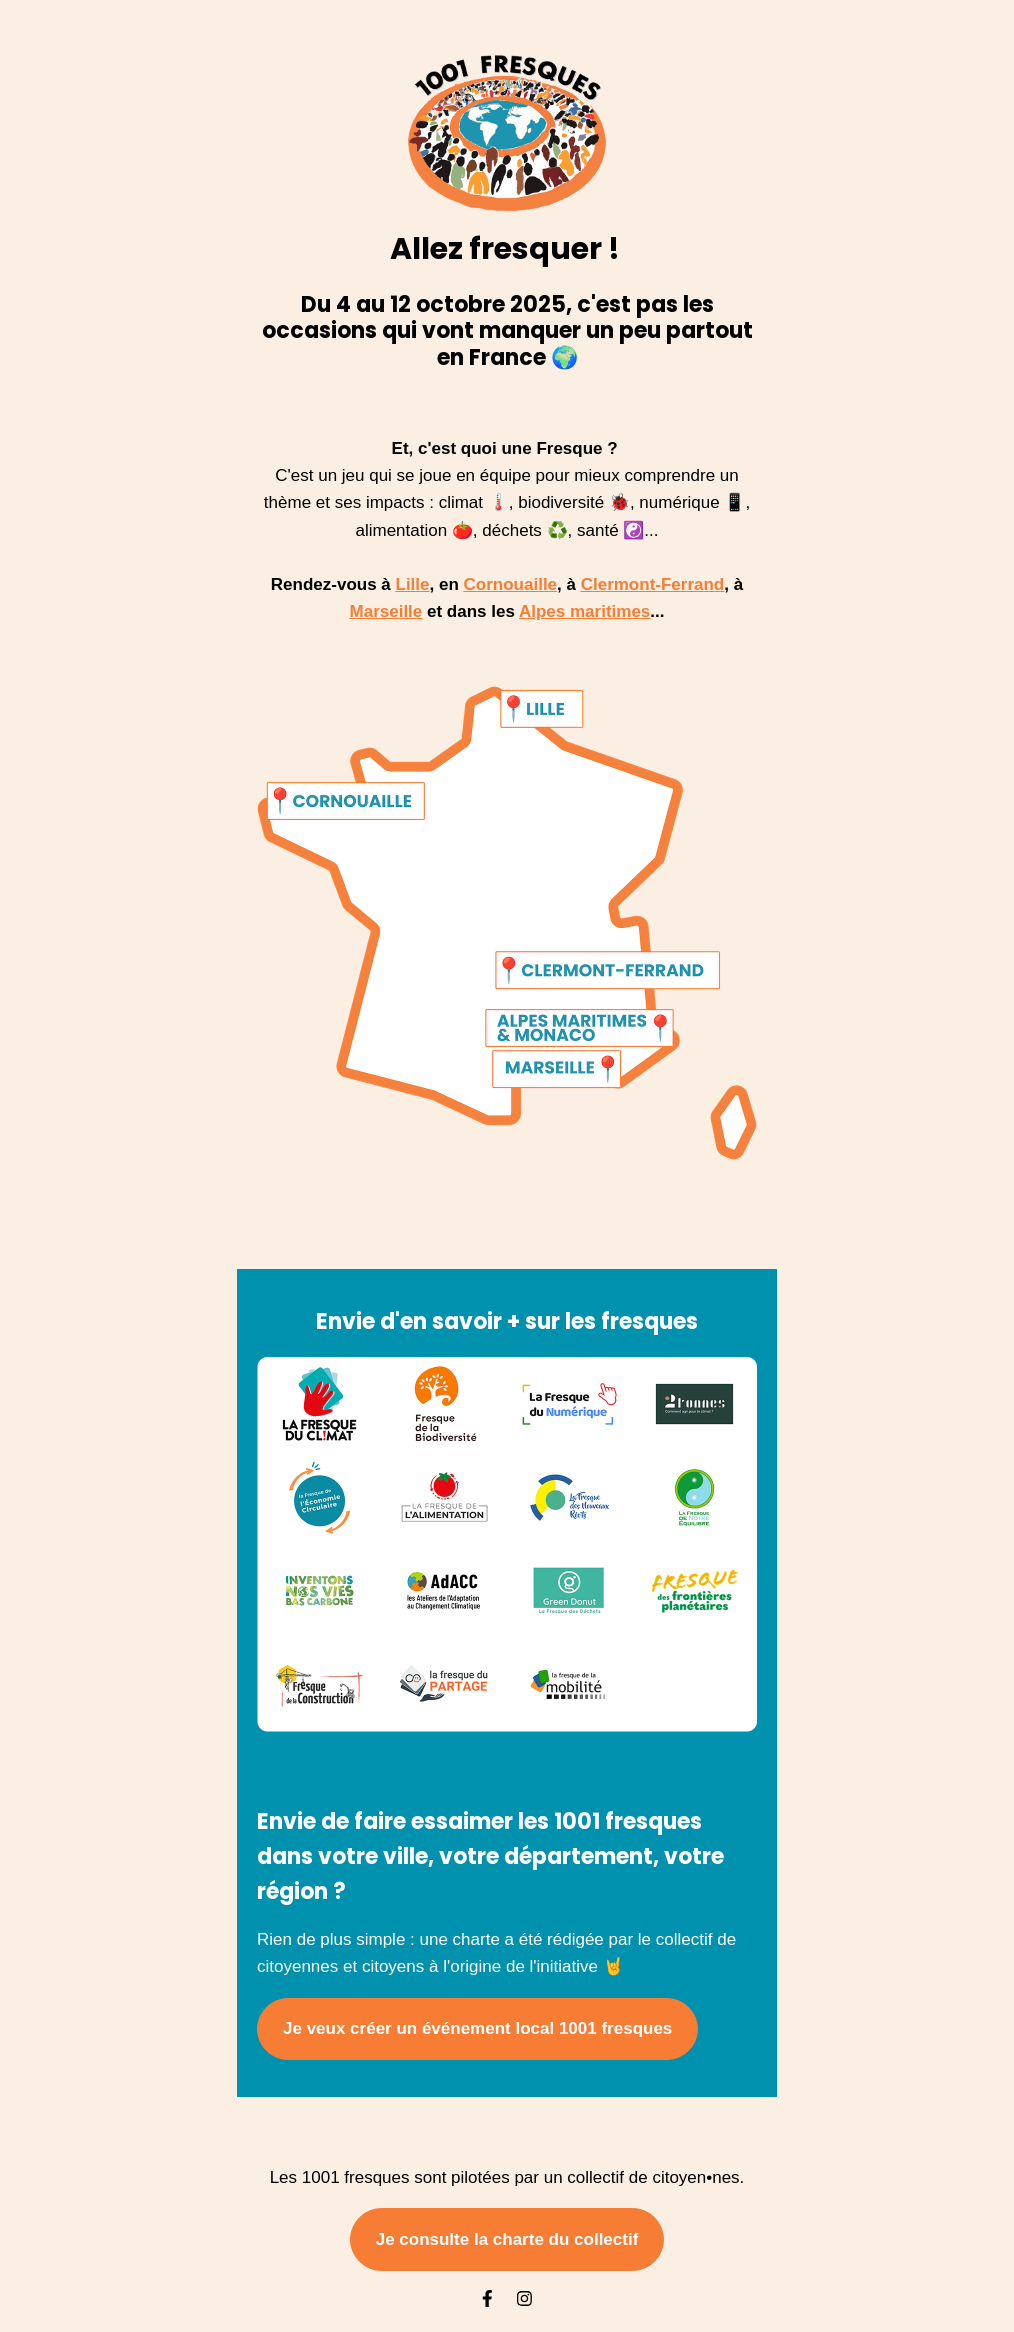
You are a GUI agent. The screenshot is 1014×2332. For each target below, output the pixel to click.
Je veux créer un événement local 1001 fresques (477, 2028)
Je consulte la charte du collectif (507, 2239)
